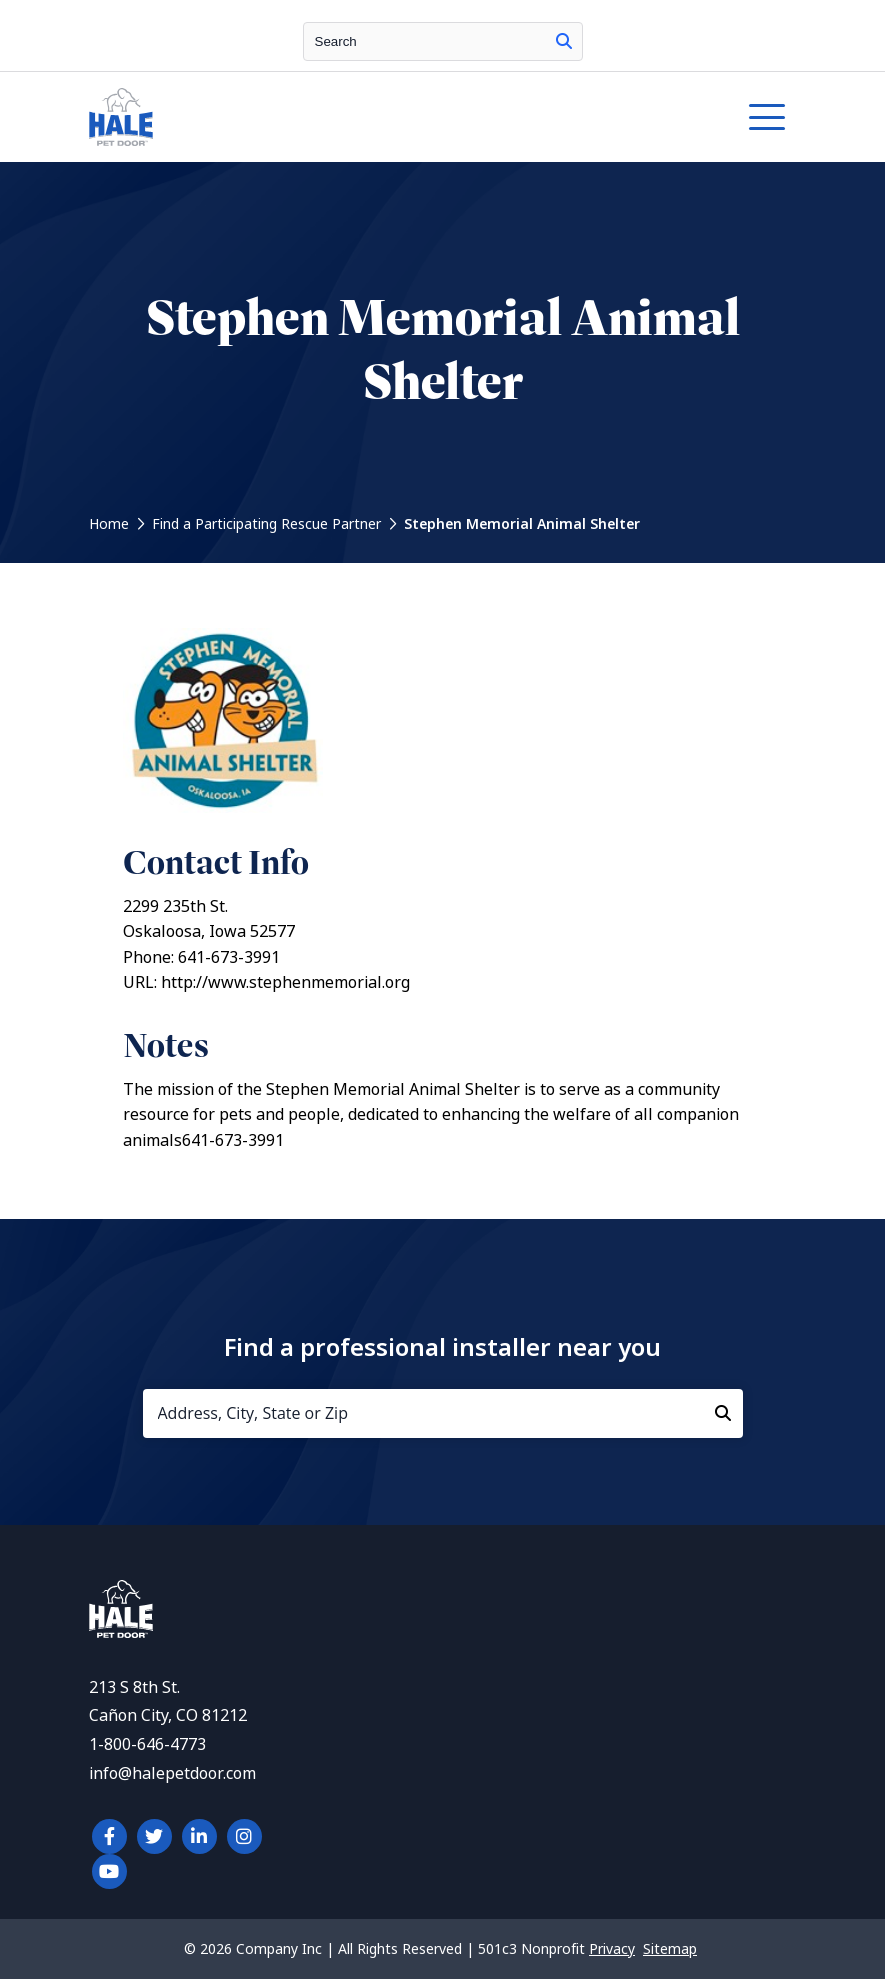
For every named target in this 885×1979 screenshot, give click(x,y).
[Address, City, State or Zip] (443, 1413)
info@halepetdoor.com (172, 1773)
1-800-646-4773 (147, 1744)
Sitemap (670, 1949)
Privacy (612, 1949)
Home (109, 524)
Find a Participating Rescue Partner (266, 524)
